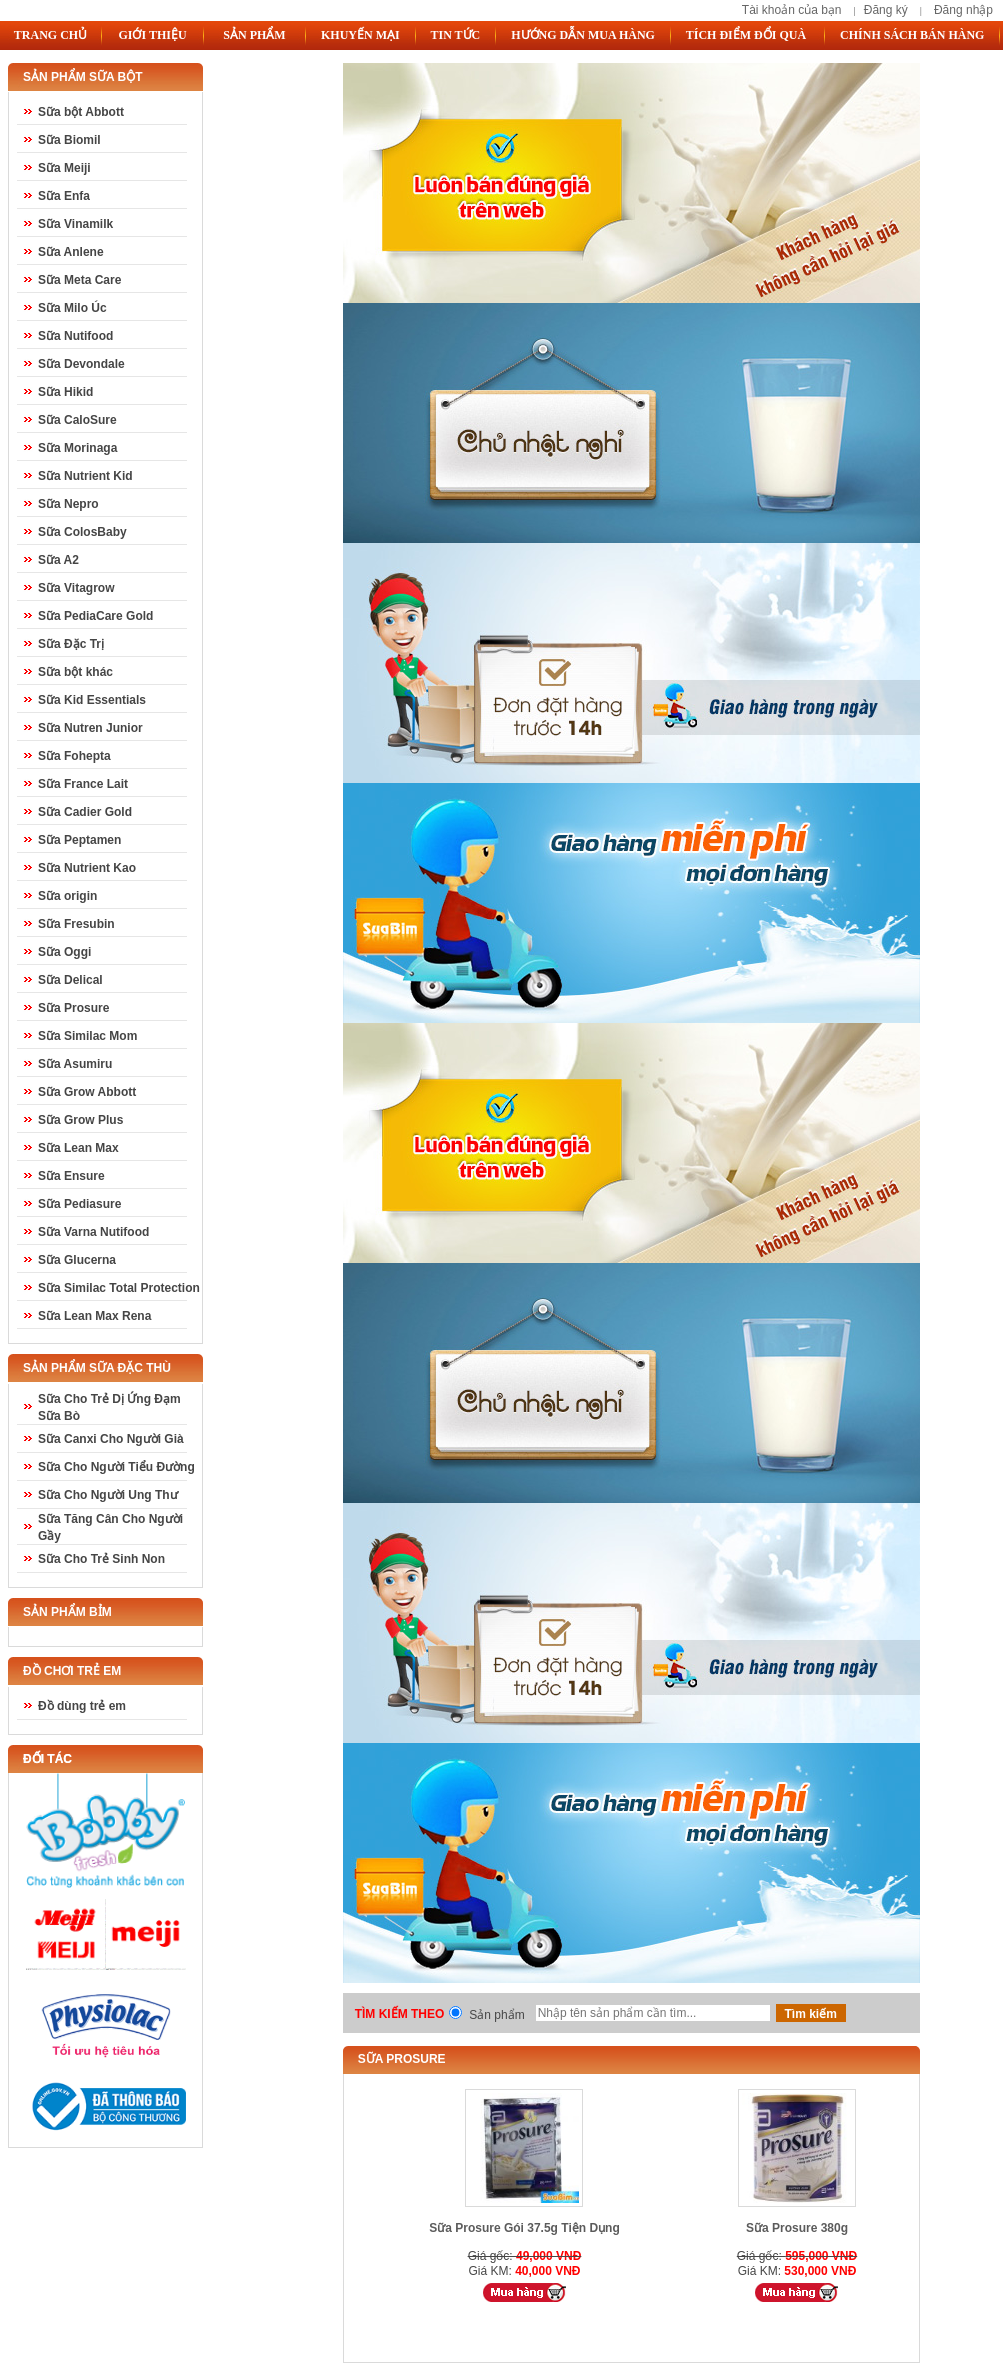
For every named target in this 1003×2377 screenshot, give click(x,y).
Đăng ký (886, 10)
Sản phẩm (496, 2015)
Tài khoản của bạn (792, 10)
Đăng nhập (963, 10)
